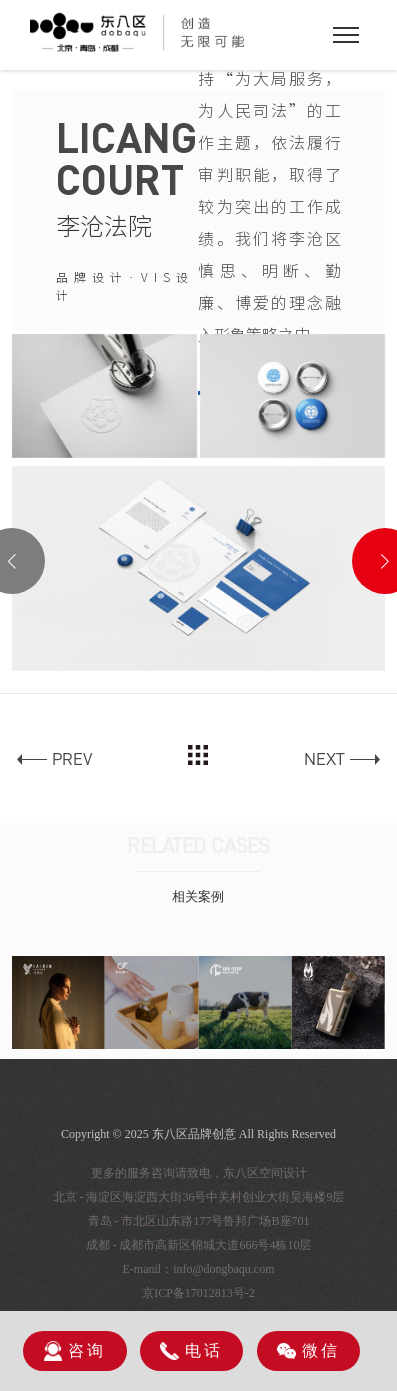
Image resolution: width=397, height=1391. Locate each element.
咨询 (75, 1351)
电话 (191, 1351)
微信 (308, 1350)
